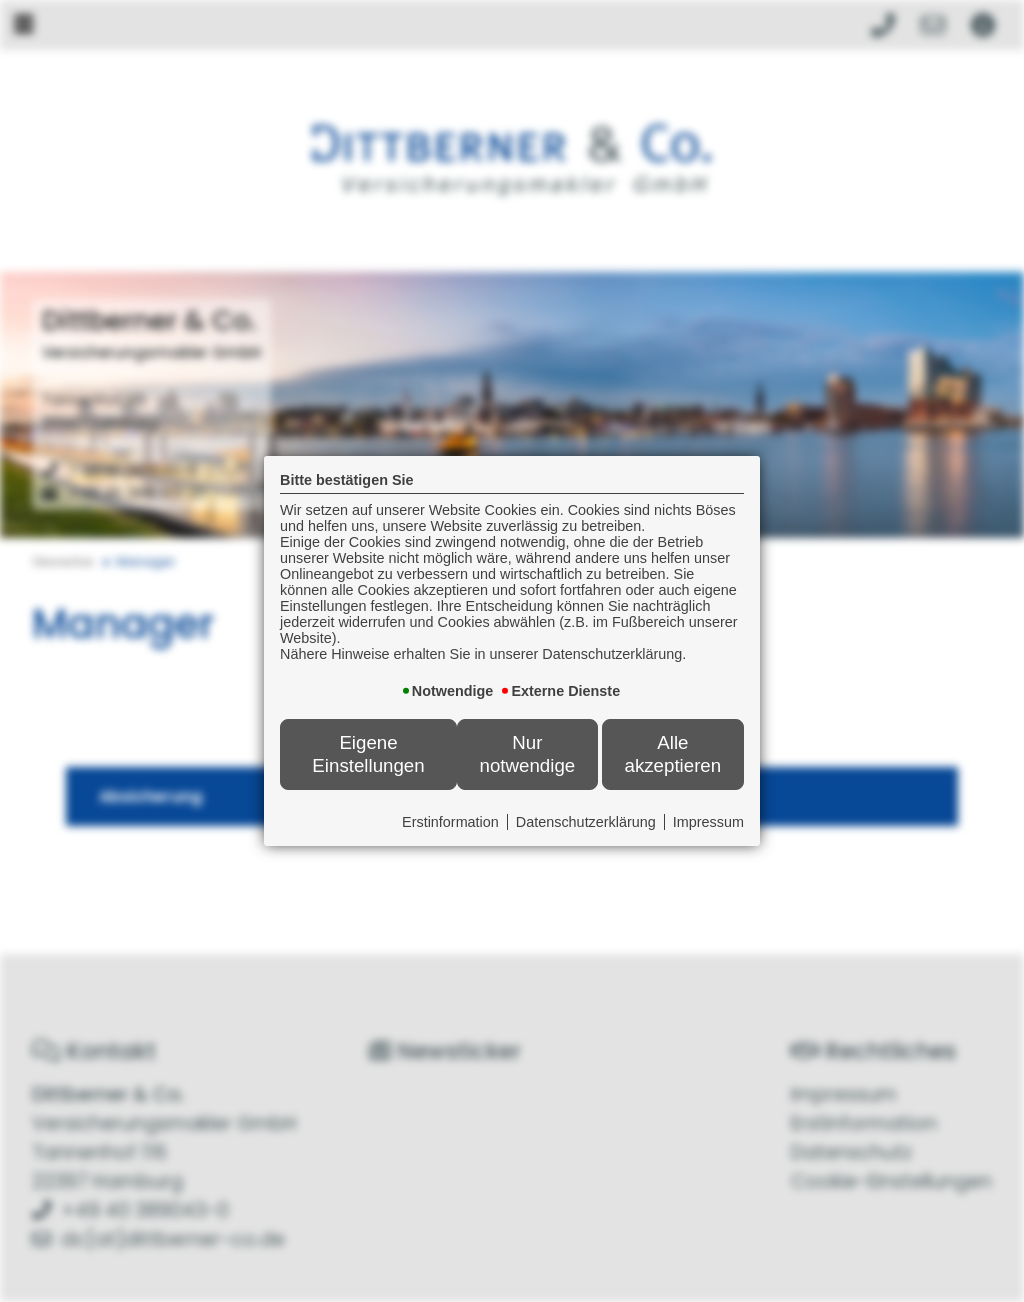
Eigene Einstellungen (368, 753)
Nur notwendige (528, 753)
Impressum (708, 822)
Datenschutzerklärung (586, 822)
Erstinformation (450, 822)
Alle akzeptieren (672, 753)
